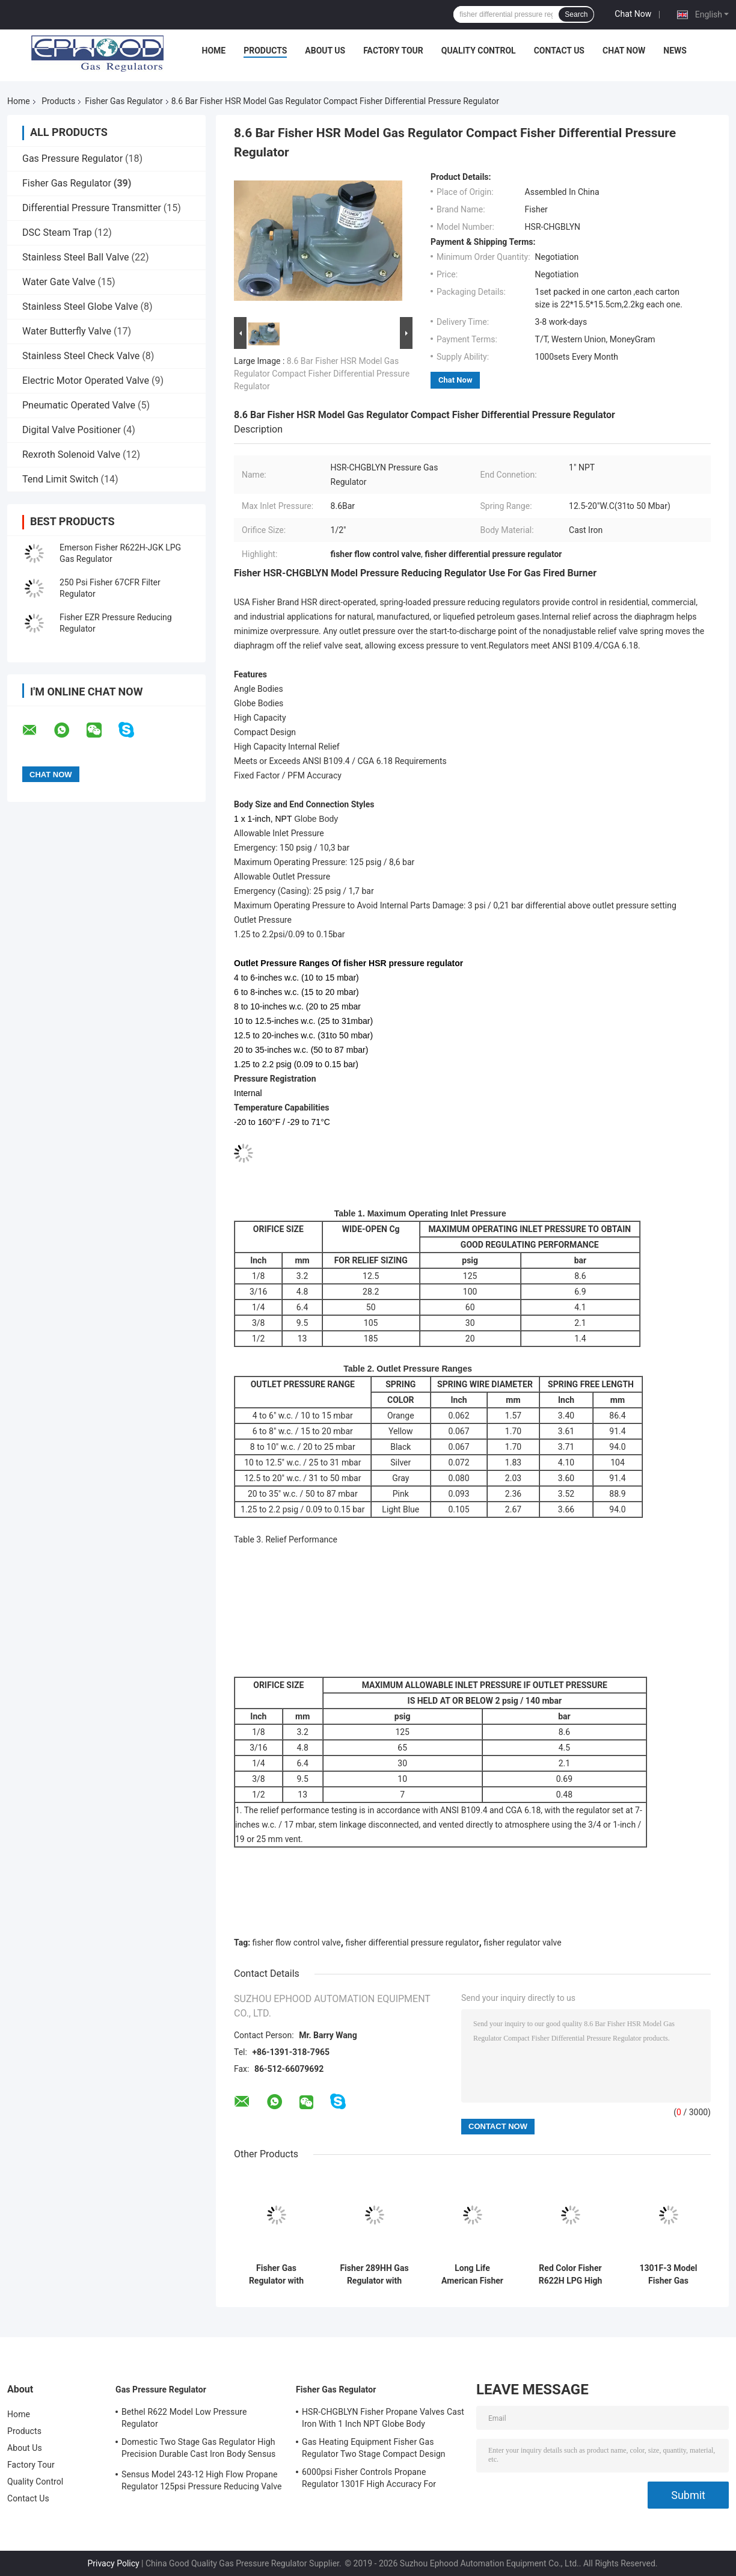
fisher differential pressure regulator (412, 1942)
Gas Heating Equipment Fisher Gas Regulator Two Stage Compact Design (374, 2448)
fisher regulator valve (522, 1942)
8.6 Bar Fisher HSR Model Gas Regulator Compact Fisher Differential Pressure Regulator (321, 373)
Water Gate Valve (59, 282)
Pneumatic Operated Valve (78, 405)
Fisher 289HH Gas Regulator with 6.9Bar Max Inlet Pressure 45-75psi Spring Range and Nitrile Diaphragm (374, 2274)
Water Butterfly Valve (66, 331)
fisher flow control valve (297, 1942)
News (675, 50)
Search (576, 14)
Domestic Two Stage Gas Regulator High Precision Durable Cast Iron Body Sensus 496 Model (198, 2449)
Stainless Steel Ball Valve (75, 257)
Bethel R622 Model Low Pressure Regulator (184, 2418)
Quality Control (478, 50)
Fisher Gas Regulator (123, 101)
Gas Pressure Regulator (72, 158)
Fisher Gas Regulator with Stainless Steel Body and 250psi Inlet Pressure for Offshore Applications (276, 2274)
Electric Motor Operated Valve (85, 380)
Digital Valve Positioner (71, 430)
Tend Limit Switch (60, 479)
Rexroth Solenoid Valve (71, 454)
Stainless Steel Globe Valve (80, 306)
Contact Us (559, 50)
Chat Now (633, 14)
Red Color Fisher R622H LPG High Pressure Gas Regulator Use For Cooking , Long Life (570, 2274)
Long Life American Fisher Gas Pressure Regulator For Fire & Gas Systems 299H (472, 2274)
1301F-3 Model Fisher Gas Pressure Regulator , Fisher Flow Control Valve (668, 2274)
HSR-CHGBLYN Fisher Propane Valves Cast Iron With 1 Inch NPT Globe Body (383, 2418)
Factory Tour (393, 50)
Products (265, 50)
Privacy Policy (113, 2563)
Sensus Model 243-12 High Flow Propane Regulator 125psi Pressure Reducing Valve (201, 2480)
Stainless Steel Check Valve (81, 356)
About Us (325, 50)
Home (214, 50)
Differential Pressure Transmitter (91, 208)
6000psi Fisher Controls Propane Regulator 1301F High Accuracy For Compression (369, 2479)
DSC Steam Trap (57, 232)
